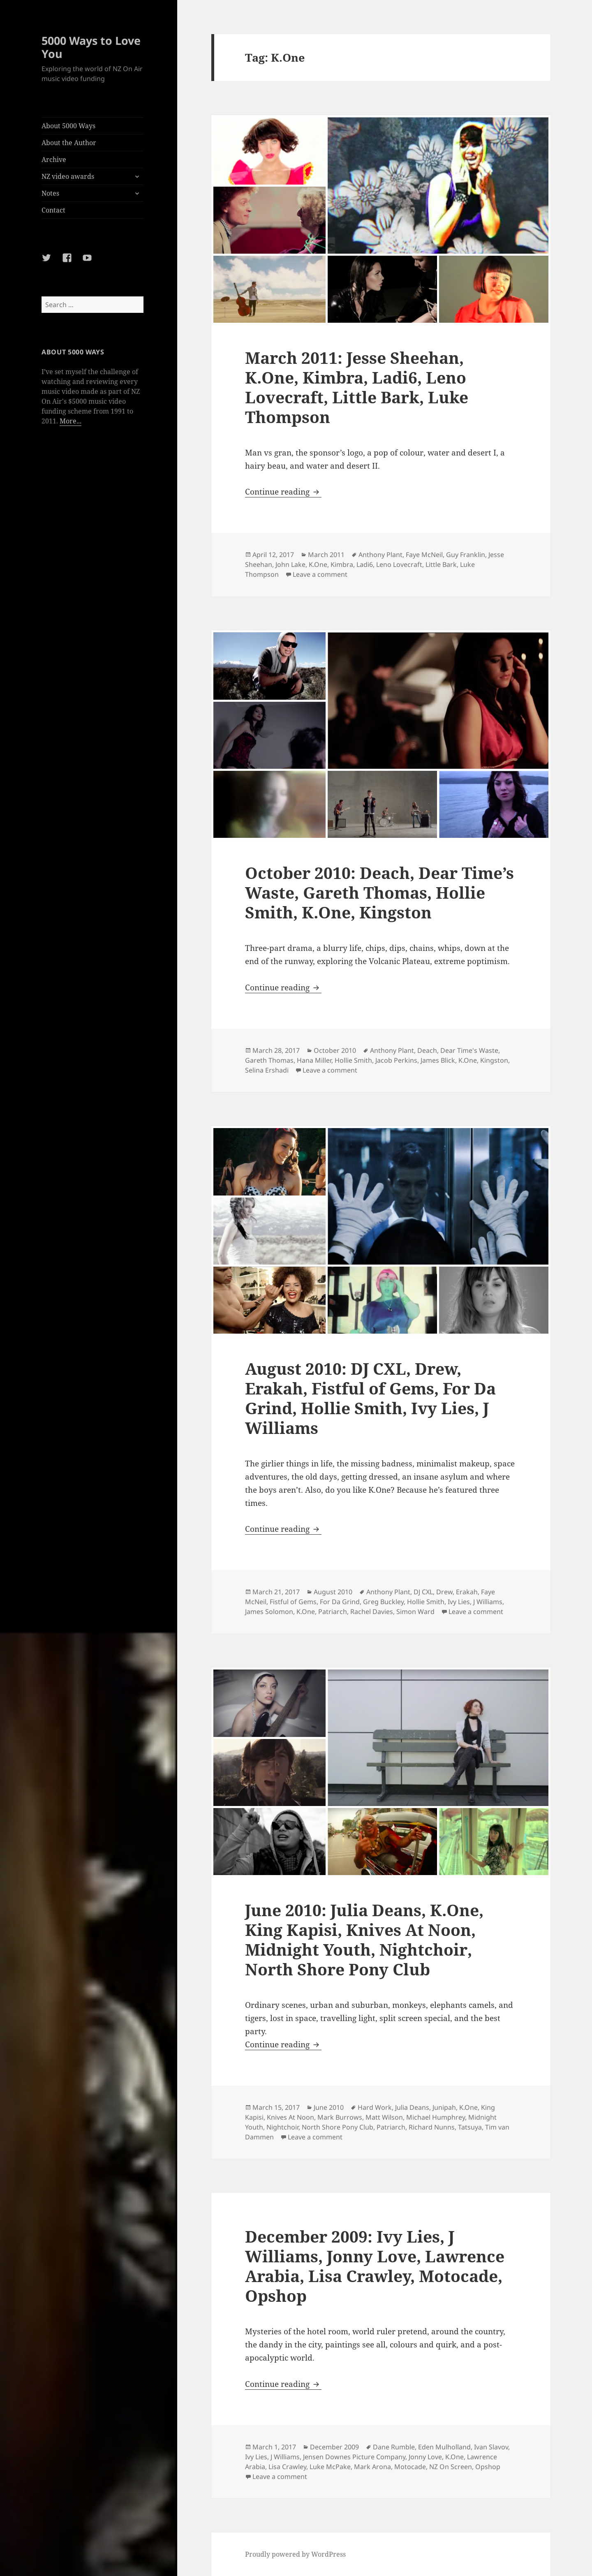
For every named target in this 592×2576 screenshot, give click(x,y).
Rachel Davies (371, 1611)
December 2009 (334, 2446)
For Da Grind (340, 1601)
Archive (54, 159)
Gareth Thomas (269, 1060)
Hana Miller (314, 1060)
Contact (53, 210)
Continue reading (283, 491)
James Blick (438, 1060)
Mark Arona (372, 2466)
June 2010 (329, 2107)
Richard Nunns (432, 2127)
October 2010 (335, 1050)
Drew (444, 1591)
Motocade (410, 2466)
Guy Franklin (465, 554)
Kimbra (342, 564)
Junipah (444, 2107)
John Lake (290, 564)
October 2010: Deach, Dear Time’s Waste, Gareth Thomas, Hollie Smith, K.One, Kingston (379, 892)
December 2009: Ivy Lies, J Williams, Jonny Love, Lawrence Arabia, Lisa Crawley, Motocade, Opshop (374, 2265)
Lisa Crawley (287, 2466)
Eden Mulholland (444, 2446)
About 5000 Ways (68, 125)
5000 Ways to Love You (91, 47)
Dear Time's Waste (469, 1050)
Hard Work (375, 2107)
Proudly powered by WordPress (295, 2554)
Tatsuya (470, 2127)
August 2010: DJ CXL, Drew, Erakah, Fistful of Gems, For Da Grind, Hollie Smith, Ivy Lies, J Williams (370, 1397)
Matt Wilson (384, 2117)
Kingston (494, 1060)
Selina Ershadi (267, 1070)
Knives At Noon (290, 2117)
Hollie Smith (353, 1060)
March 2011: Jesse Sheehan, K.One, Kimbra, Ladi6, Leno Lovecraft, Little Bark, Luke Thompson (356, 387)
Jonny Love (425, 2456)
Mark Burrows (339, 2117)
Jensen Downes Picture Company (354, 2456)
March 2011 (326, 554)
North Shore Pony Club (337, 2127)
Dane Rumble (394, 2446)
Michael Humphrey (435, 2117)
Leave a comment (320, 574)
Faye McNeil (424, 554)
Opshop (487, 2466)
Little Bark (441, 564)
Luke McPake (330, 2466)
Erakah (467, 1591)
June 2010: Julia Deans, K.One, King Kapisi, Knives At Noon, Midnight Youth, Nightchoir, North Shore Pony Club (364, 1939)
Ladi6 (364, 564)
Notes (50, 193)
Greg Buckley (383, 1601)
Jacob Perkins (396, 1060)
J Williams (487, 1601)
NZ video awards (68, 176)
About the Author (69, 142)
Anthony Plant (380, 554)
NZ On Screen (450, 2466)
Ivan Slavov (491, 2446)
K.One (318, 564)
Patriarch (332, 1611)
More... (70, 420)
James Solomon (269, 1611)
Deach (427, 1050)
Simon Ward (415, 1611)
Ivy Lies (459, 1601)
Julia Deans (412, 2107)
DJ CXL (423, 1591)
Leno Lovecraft (399, 564)
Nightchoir (282, 2127)
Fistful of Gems (293, 1601)
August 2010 (333, 1591)
